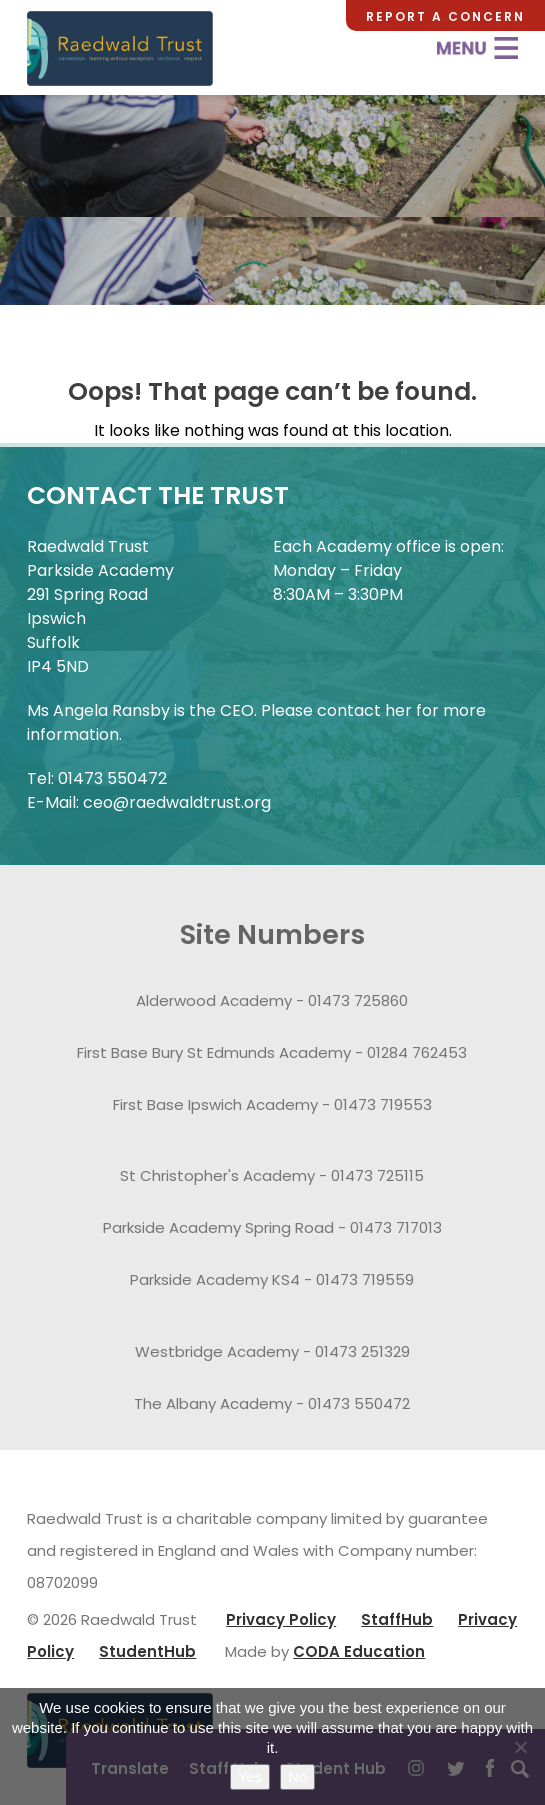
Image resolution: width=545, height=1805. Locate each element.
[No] (520, 1747)
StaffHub (397, 1619)
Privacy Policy (281, 1619)
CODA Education (359, 1651)
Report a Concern (445, 16)
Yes (250, 1776)
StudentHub (147, 1651)
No (297, 1776)
